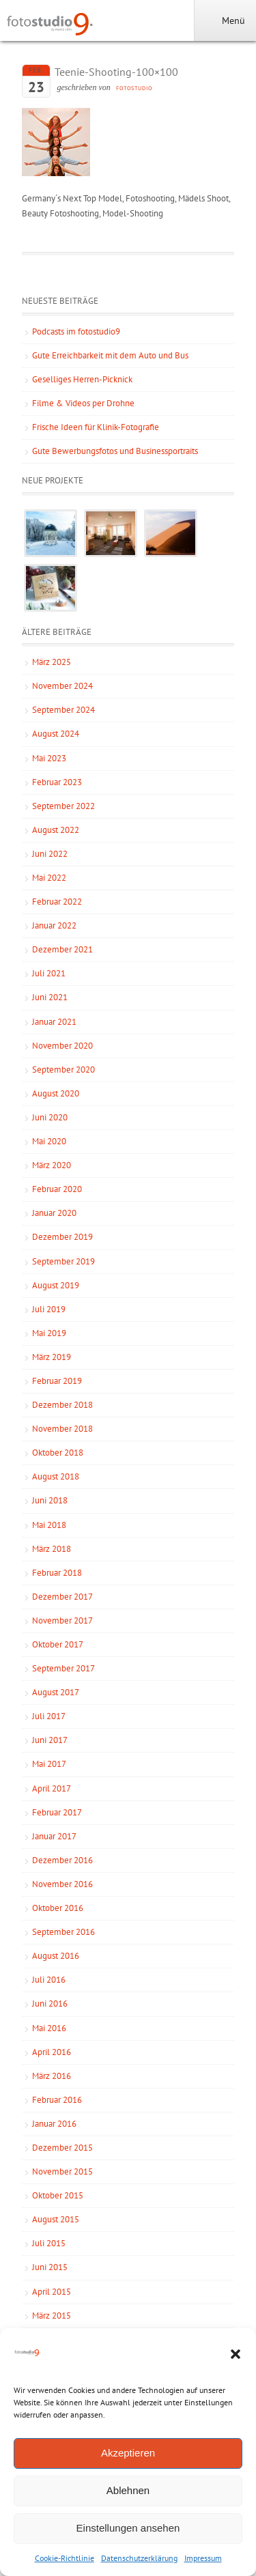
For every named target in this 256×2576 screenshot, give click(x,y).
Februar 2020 (57, 1189)
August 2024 (55, 733)
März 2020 (51, 1165)
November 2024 (62, 686)
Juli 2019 (49, 1309)
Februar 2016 (57, 2100)
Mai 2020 (49, 1141)
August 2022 (55, 830)
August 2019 (55, 1285)
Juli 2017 (49, 1716)
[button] (235, 2354)
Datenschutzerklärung (139, 2558)
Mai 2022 (49, 877)
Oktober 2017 (57, 1644)
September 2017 (63, 1668)
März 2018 (51, 1549)
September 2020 (63, 1069)
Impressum (203, 2558)
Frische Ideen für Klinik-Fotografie (95, 427)
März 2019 (51, 1357)
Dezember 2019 (62, 1237)
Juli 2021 (49, 973)
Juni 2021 (50, 997)
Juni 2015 (50, 2267)
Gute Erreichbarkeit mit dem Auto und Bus (110, 355)
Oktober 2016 (57, 1908)
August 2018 (55, 1476)
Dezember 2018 (62, 1405)
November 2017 (62, 1620)
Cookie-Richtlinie (64, 2558)
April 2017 (51, 1788)
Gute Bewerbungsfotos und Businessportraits (115, 451)
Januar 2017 (54, 1836)
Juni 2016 (50, 2003)
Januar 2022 (54, 925)
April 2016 (51, 2052)
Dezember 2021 (62, 949)
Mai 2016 (49, 2028)
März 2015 (51, 2315)
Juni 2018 (50, 1500)
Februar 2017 (57, 1812)
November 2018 (62, 1428)
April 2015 (51, 2291)
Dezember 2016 (62, 1860)
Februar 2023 (57, 782)
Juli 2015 (49, 2243)
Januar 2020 (54, 1213)
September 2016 (63, 1932)
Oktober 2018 (57, 1452)
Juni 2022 (50, 854)
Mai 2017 (49, 1764)
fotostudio (134, 88)
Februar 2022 (57, 901)
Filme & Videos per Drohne (83, 403)
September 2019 (63, 1261)
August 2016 (55, 1956)
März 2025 (51, 662)
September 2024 (63, 710)
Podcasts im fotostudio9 (76, 331)
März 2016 (51, 2076)
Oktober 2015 (57, 2195)
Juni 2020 (50, 1117)
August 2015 (55, 2219)
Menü (225, 20)
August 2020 (55, 1093)
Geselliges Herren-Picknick (82, 379)
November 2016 (62, 1884)
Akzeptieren (128, 2453)
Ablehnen (128, 2490)
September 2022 (63, 806)
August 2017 (55, 1692)
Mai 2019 (49, 1333)
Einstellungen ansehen (128, 2528)
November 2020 (62, 1045)
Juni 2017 (50, 1740)
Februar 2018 (57, 1573)
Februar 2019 (57, 1381)
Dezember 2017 (62, 1596)
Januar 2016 (54, 2123)
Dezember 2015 (62, 2147)
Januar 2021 (54, 1022)
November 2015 (62, 2171)
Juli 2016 (49, 1979)
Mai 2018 (49, 1525)
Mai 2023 (49, 758)
